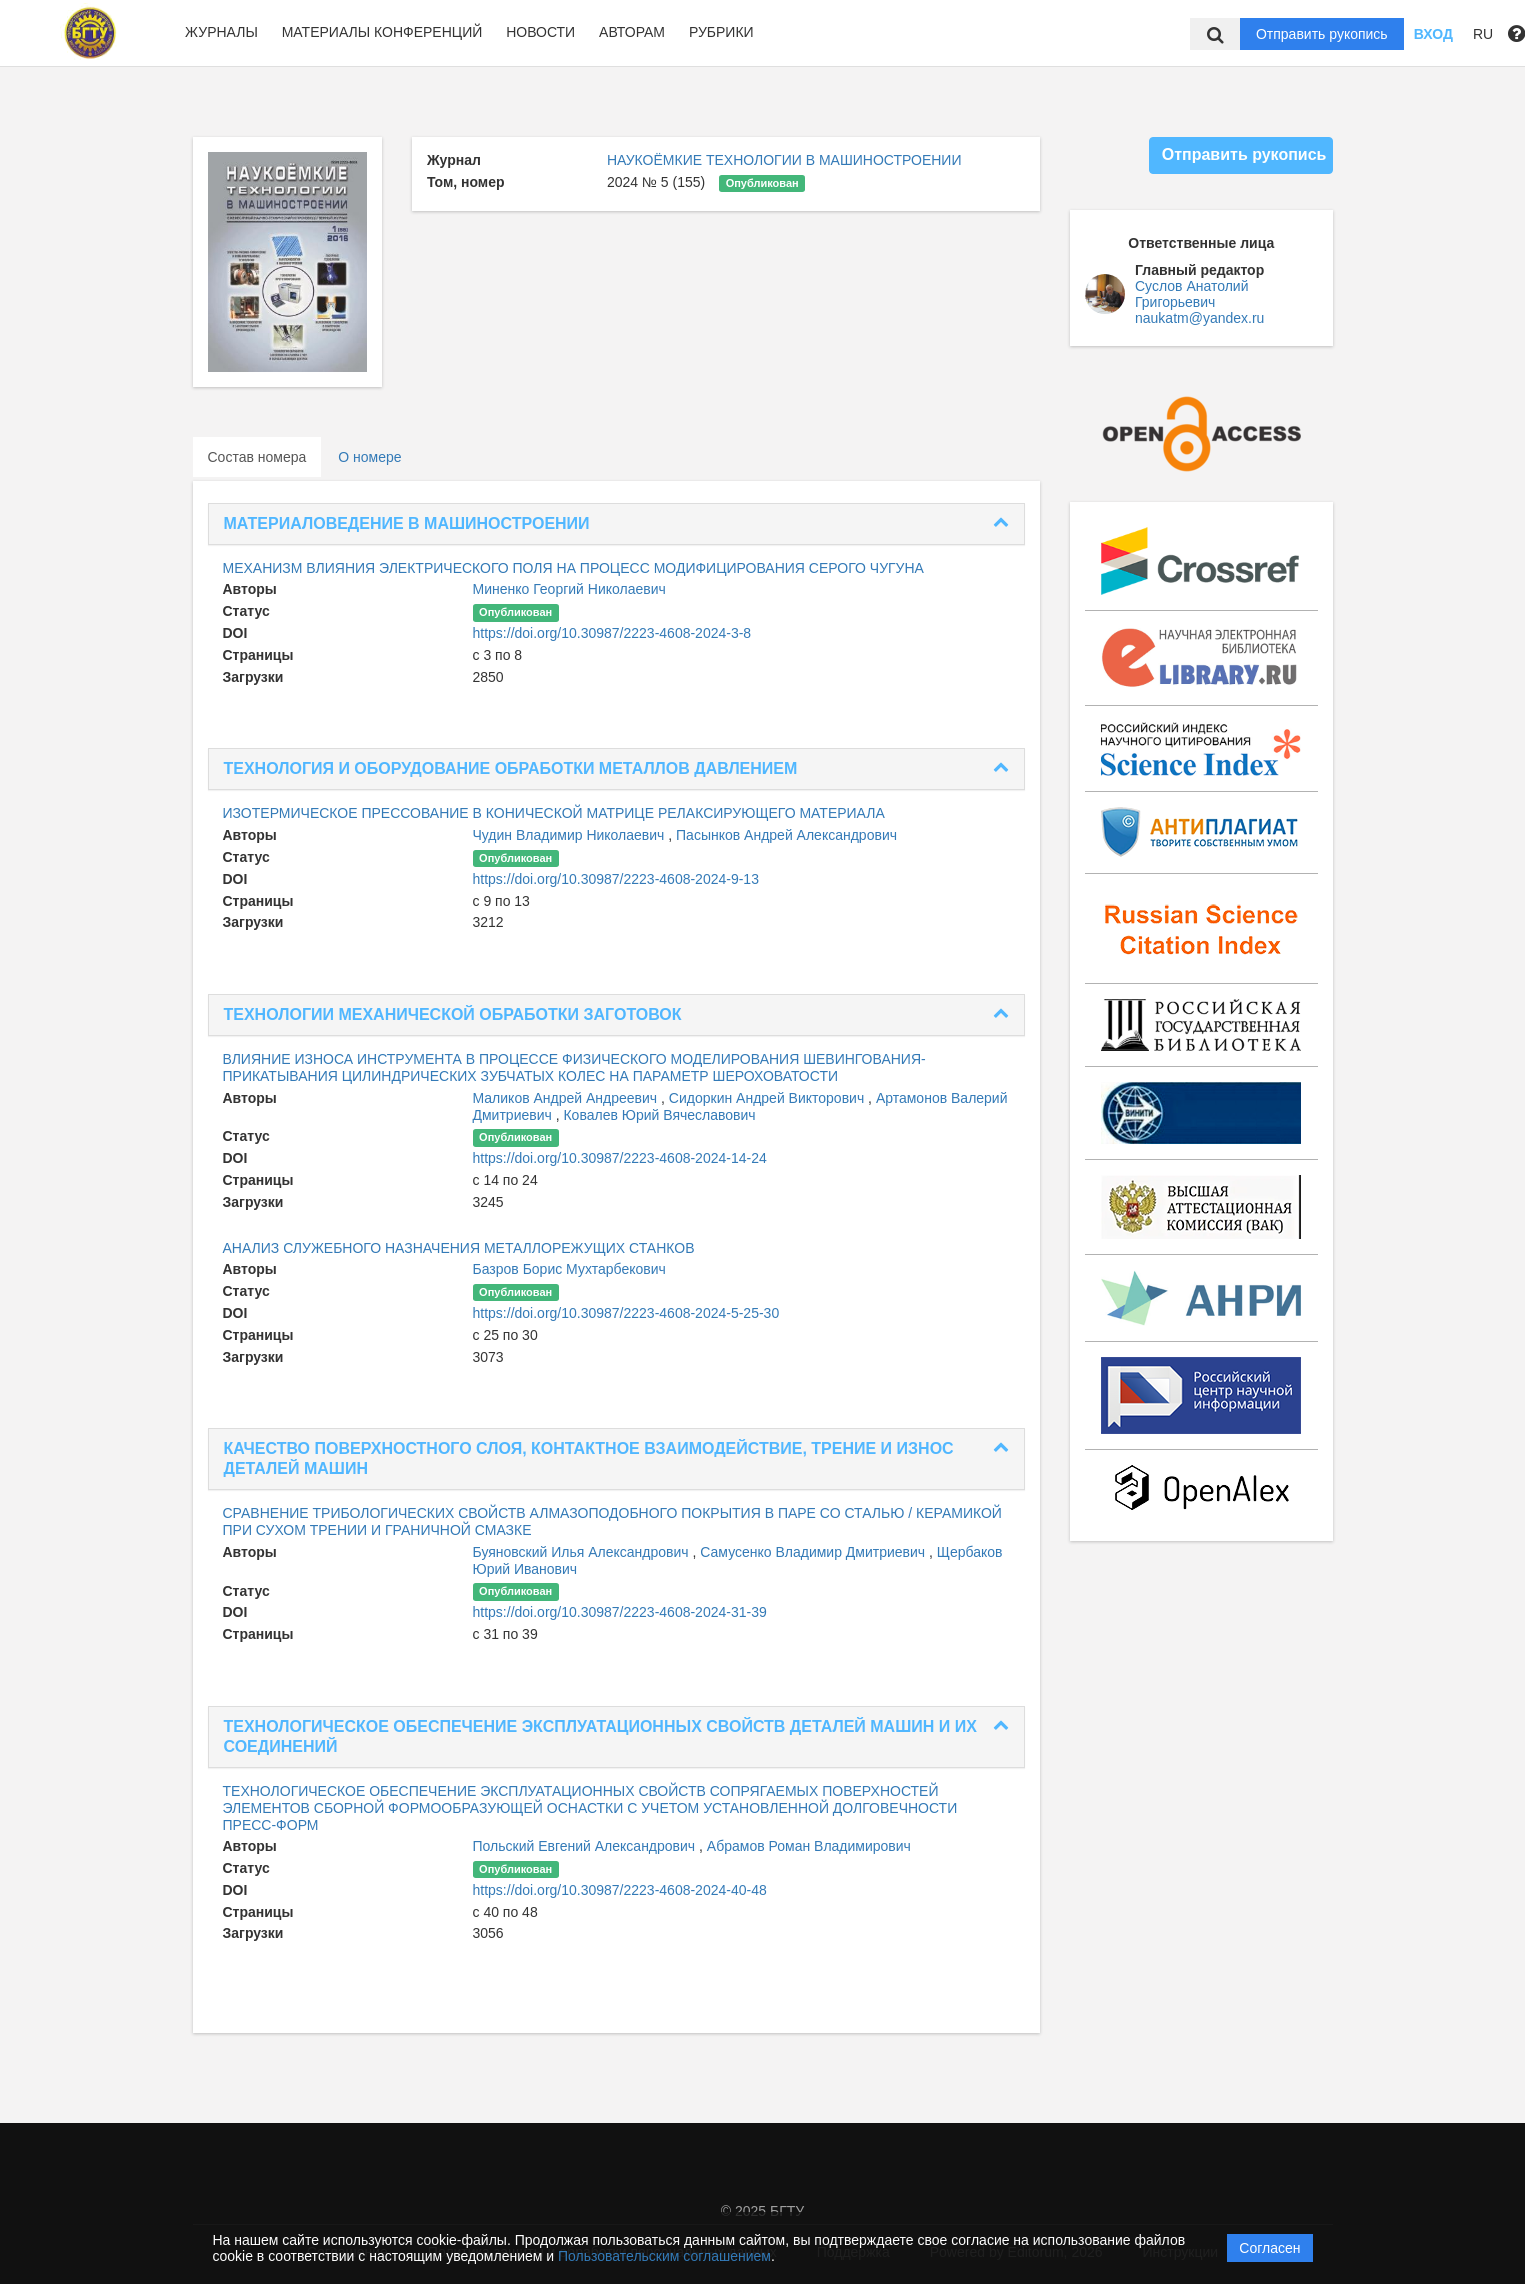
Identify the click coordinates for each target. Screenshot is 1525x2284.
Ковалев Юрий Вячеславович (659, 1115)
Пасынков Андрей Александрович (786, 835)
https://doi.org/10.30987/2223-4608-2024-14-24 (620, 1158)
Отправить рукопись (1322, 34)
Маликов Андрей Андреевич (567, 1098)
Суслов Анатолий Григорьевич (1191, 294)
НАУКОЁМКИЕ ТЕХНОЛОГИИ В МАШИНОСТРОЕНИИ (784, 160)
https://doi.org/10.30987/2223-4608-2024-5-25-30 (626, 1313)
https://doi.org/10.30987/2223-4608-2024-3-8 (612, 633)
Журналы (221, 32)
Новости (540, 32)
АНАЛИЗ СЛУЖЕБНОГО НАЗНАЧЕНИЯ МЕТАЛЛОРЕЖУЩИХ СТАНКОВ (459, 1248)
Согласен (1269, 2248)
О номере (369, 457)
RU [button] (1483, 34)
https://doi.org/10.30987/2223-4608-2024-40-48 (620, 1890)
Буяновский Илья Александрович (583, 1552)
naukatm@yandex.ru (1199, 318)
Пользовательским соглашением (664, 2256)
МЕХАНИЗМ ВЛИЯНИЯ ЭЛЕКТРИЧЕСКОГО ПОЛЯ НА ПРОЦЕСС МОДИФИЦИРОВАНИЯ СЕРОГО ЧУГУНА (573, 568)
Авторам (632, 32)
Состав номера (257, 457)
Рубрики (721, 32)
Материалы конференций (382, 32)
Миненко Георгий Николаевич (569, 589)
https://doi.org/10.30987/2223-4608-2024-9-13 (616, 879)
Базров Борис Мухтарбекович (569, 1269)
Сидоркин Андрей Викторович (768, 1098)
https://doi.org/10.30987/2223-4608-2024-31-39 (620, 1612)
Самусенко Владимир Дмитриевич (814, 1552)
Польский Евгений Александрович (586, 1846)
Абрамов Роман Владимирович (809, 1846)
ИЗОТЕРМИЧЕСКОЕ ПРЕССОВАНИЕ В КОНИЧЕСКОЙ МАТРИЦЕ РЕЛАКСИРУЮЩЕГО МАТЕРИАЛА (554, 813)
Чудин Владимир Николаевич (571, 835)
